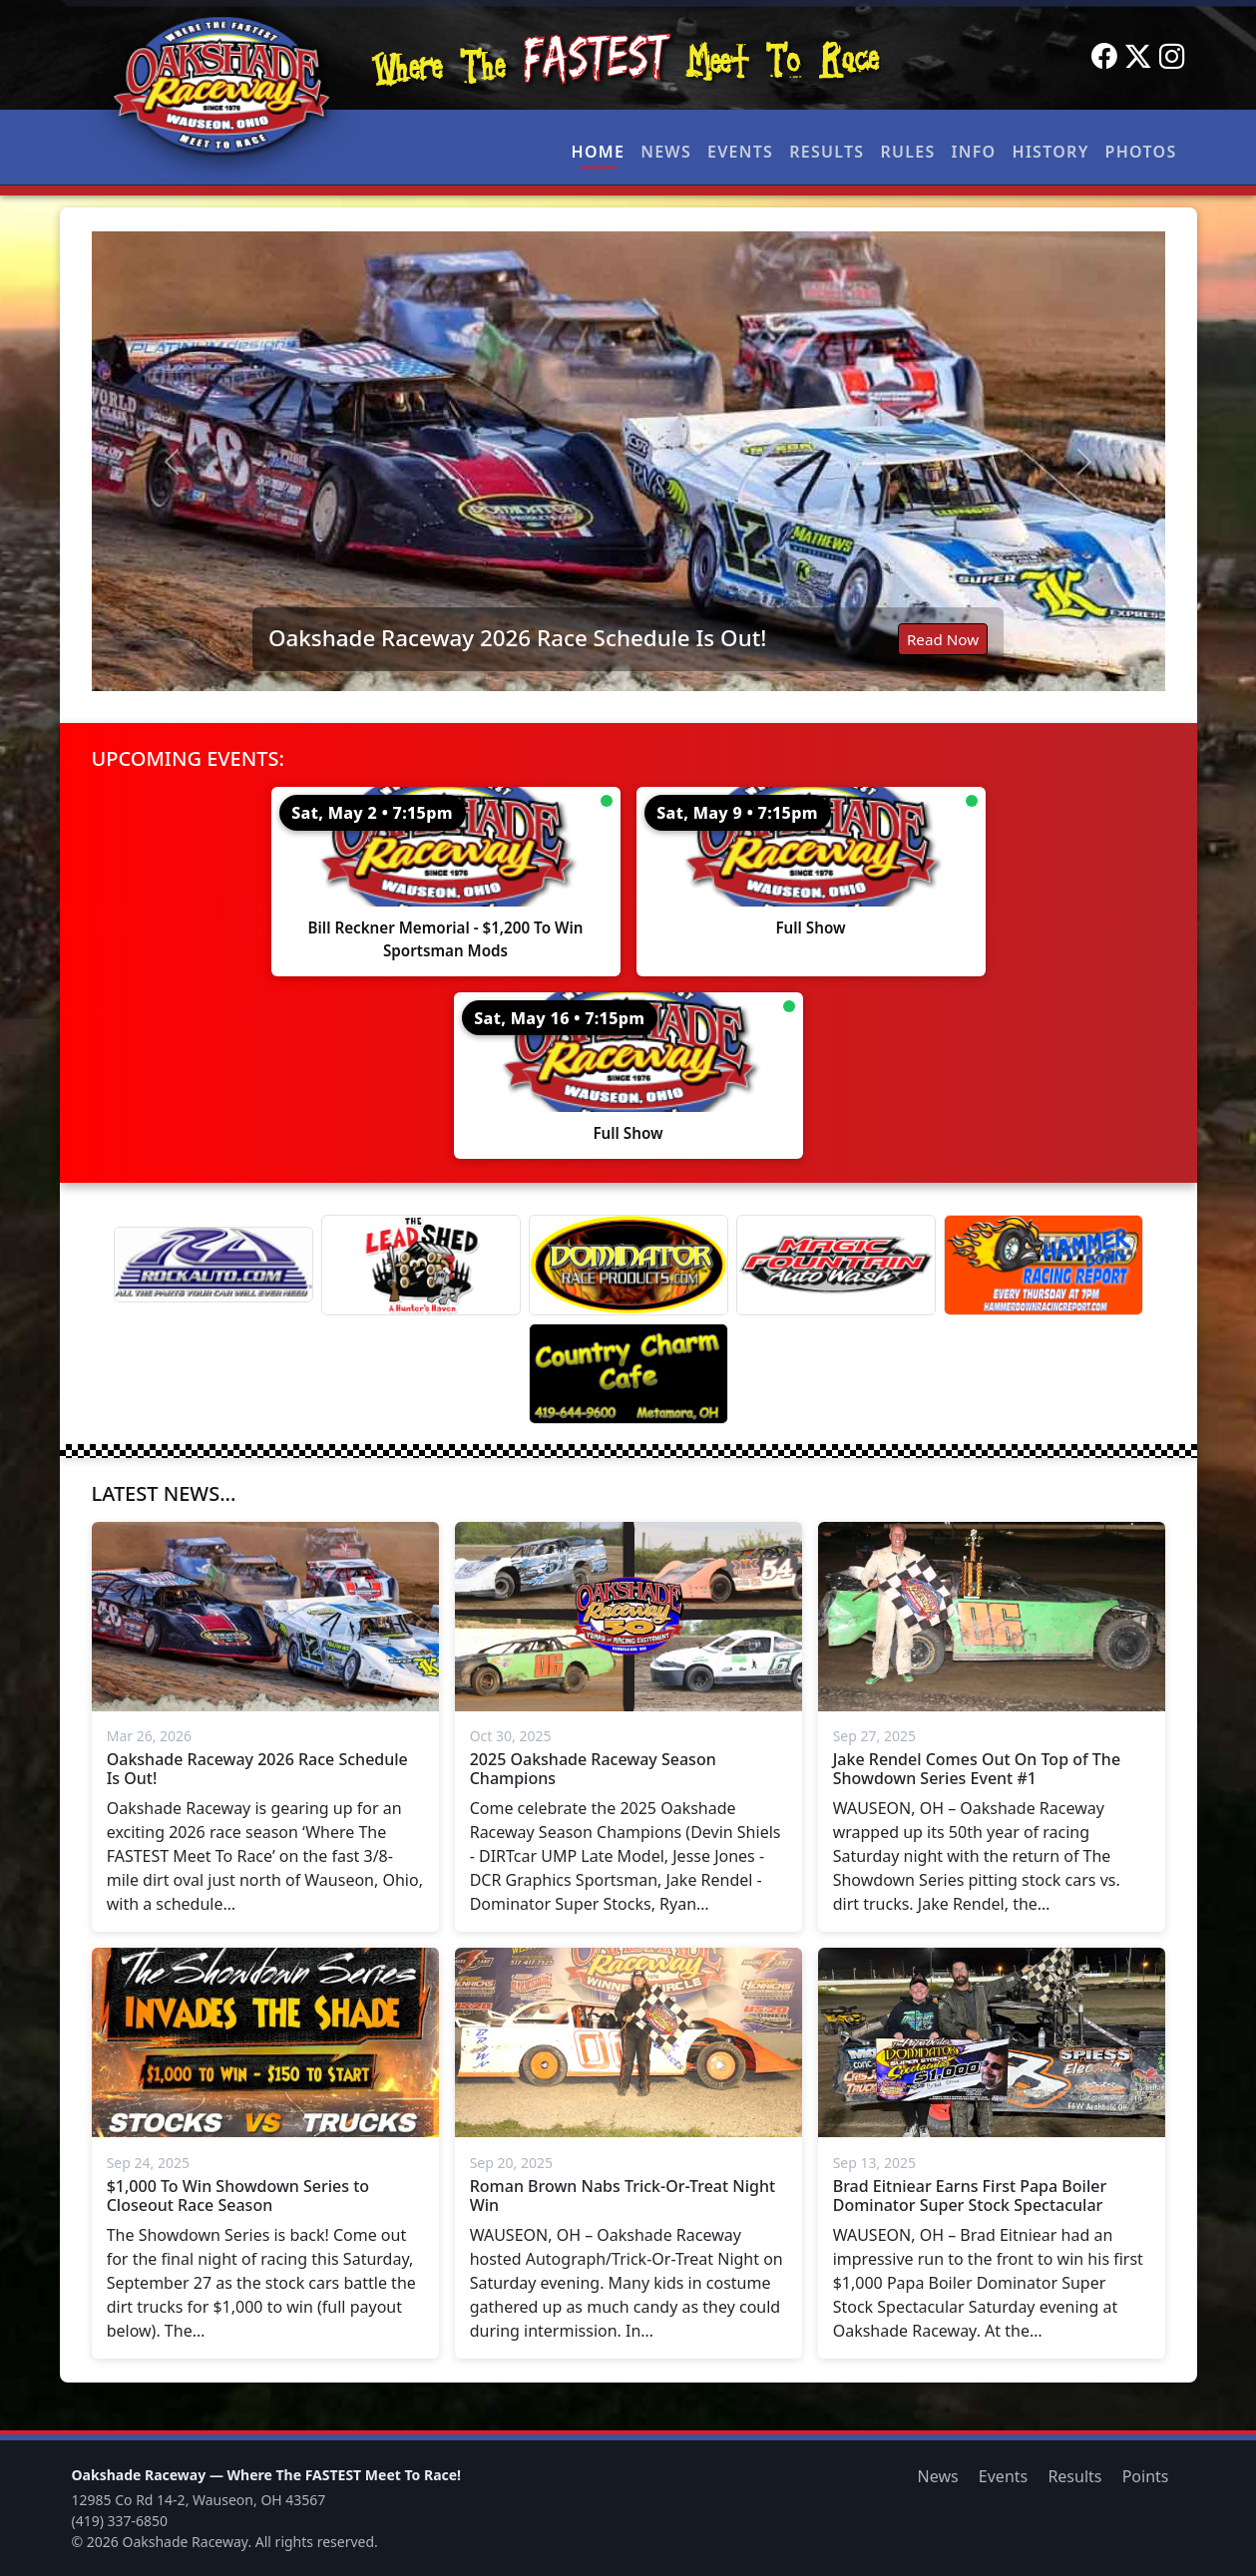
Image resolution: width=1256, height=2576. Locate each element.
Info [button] (974, 152)
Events (740, 152)
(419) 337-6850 (120, 2520)
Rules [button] (907, 152)
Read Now (943, 639)
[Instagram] (1172, 57)
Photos (1141, 152)
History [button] (1051, 152)
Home (599, 152)
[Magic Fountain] (836, 1265)
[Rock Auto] (213, 1264)
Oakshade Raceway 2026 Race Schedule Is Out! (517, 637)
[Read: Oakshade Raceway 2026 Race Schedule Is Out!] (628, 461)
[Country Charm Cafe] (628, 1373)
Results (826, 152)
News (665, 152)
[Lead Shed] (421, 1265)
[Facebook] (1104, 57)
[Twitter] (1138, 57)
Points (1145, 2476)
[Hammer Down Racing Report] (1043, 1265)
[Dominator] (628, 1265)
